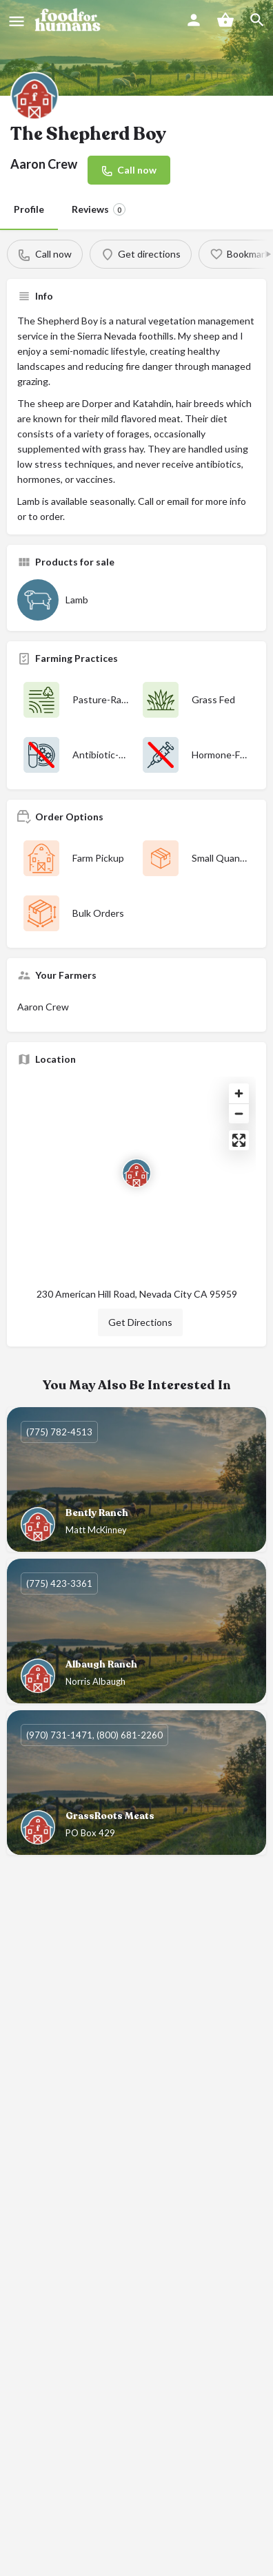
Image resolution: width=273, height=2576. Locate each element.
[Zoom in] (239, 1093)
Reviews (98, 209)
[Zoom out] (239, 1113)
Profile (29, 209)
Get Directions (140, 1322)
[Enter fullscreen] (239, 1140)
